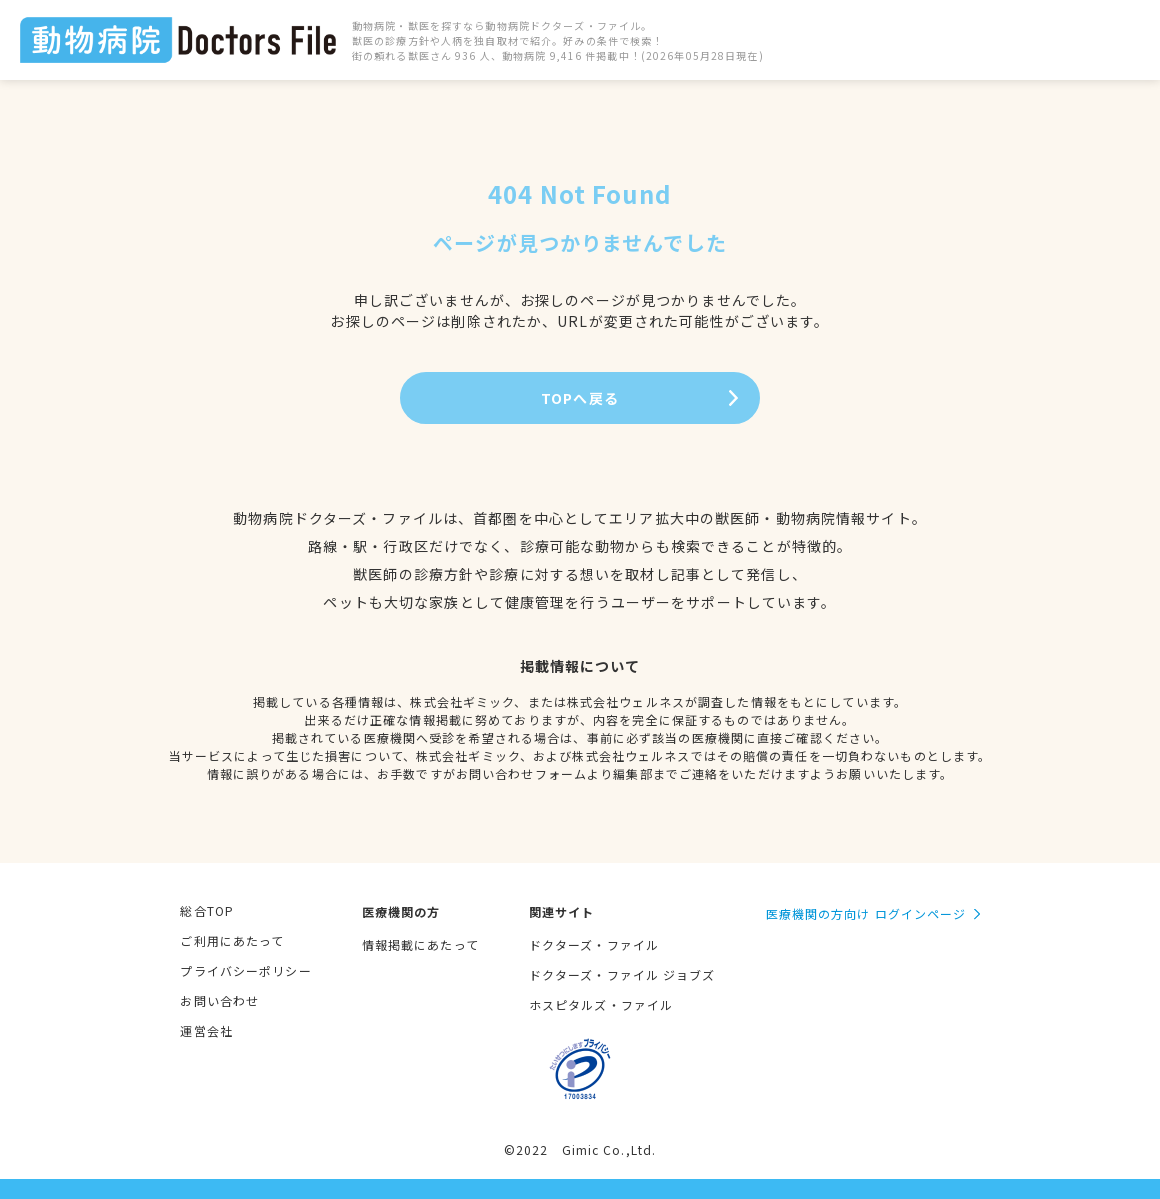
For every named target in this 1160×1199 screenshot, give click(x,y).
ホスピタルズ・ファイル (601, 1004)
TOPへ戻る (580, 398)
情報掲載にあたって (420, 944)
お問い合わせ (219, 1000)
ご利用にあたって (232, 940)
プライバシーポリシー (245, 970)
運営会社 (206, 1030)
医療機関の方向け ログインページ (866, 913)
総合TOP (207, 910)
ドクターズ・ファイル (594, 944)
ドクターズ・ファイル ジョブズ (622, 974)
